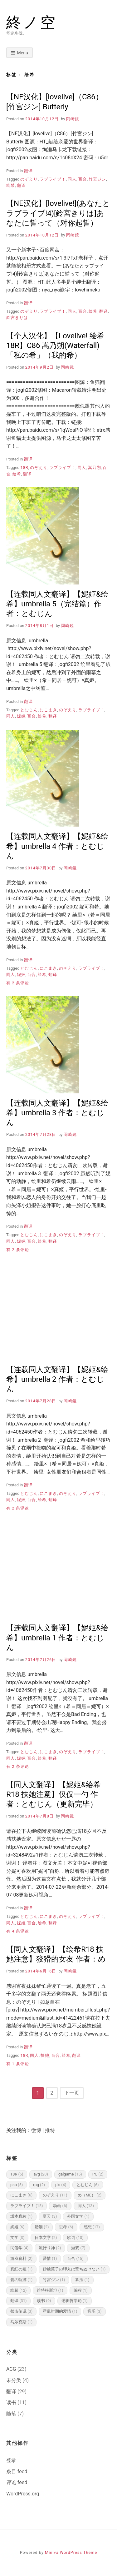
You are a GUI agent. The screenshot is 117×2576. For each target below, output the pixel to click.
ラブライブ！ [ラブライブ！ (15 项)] (26, 2205)
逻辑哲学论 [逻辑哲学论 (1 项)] (74, 2300)
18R (24, 467)
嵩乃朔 (94, 467)
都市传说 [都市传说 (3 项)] (21, 2311)
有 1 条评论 (17, 2063)
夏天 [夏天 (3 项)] (50, 2216)
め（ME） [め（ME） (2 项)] (90, 2195)
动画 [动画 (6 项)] (60, 2205)
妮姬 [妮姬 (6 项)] (17, 2227)
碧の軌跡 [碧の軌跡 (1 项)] (21, 2279)
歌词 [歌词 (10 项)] (75, 2237)
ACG (11, 2369)
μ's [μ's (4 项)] (60, 2184)
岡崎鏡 (72, 119)
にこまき (48, 710)
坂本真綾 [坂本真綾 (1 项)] (21, 2216)
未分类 (13, 2380)
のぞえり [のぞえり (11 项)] (55, 2195)
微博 (36, 2130)
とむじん (29, 710)
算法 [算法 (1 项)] (82, 2279)
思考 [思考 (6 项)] (66, 2227)
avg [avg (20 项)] (40, 2174)
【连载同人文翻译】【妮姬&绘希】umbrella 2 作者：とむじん (57, 1379)
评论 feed (16, 2482)
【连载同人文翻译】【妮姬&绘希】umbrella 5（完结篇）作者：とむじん (57, 604)
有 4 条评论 (17, 1931)
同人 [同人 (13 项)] (86, 2205)
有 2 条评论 (17, 983)
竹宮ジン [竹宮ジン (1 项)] (54, 2279)
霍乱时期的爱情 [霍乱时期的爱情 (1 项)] (60, 2311)
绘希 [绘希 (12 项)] (18, 2290)
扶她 (45, 2055)
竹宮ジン (97, 179)
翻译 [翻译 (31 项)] (18, 2300)
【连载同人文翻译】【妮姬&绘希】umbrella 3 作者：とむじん (57, 1113)
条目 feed (16, 2471)
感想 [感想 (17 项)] (92, 2227)
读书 (11, 2402)
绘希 (10, 185)
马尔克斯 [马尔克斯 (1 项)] (21, 2322)
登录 (11, 2460)
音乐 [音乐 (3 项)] (94, 2311)
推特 (50, 2130)
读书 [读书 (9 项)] (44, 2300)
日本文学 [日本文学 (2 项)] (46, 2237)
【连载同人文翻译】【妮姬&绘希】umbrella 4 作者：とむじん (57, 846)
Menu (22, 52)
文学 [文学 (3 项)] (17, 2237)
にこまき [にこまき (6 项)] (21, 2195)
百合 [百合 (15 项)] (75, 2258)
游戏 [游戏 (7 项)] (78, 2247)
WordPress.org (22, 2494)
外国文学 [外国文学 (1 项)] (78, 2216)
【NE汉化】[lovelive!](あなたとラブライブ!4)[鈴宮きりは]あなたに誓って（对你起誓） (58, 213)
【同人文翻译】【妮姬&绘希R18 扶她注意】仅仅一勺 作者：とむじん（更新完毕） (53, 1794)
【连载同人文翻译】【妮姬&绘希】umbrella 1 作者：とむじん (57, 1638)
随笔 (11, 2414)
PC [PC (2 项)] (98, 2174)
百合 (82, 179)
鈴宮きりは (17, 317)
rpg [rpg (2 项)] (39, 2184)
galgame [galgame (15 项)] (70, 2174)
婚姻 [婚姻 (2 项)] (42, 2227)
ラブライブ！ (53, 179)
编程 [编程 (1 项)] (81, 2290)
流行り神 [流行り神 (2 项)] (50, 2247)
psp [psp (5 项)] (16, 2184)
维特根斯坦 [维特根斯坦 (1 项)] (50, 2290)
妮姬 (21, 716)
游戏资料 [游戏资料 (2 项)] (21, 2258)
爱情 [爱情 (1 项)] (50, 2258)
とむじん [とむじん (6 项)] (87, 2184)
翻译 (28, 170)
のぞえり (29, 179)
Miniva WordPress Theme (71, 2552)
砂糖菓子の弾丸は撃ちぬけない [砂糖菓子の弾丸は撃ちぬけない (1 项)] (74, 2269)
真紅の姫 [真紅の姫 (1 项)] (21, 2269)
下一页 (71, 2093)
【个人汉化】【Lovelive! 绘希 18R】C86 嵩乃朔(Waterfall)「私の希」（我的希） (55, 345)
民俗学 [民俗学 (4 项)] (19, 2247)
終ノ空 (31, 22)
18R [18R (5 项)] (16, 2174)
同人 (72, 179)
